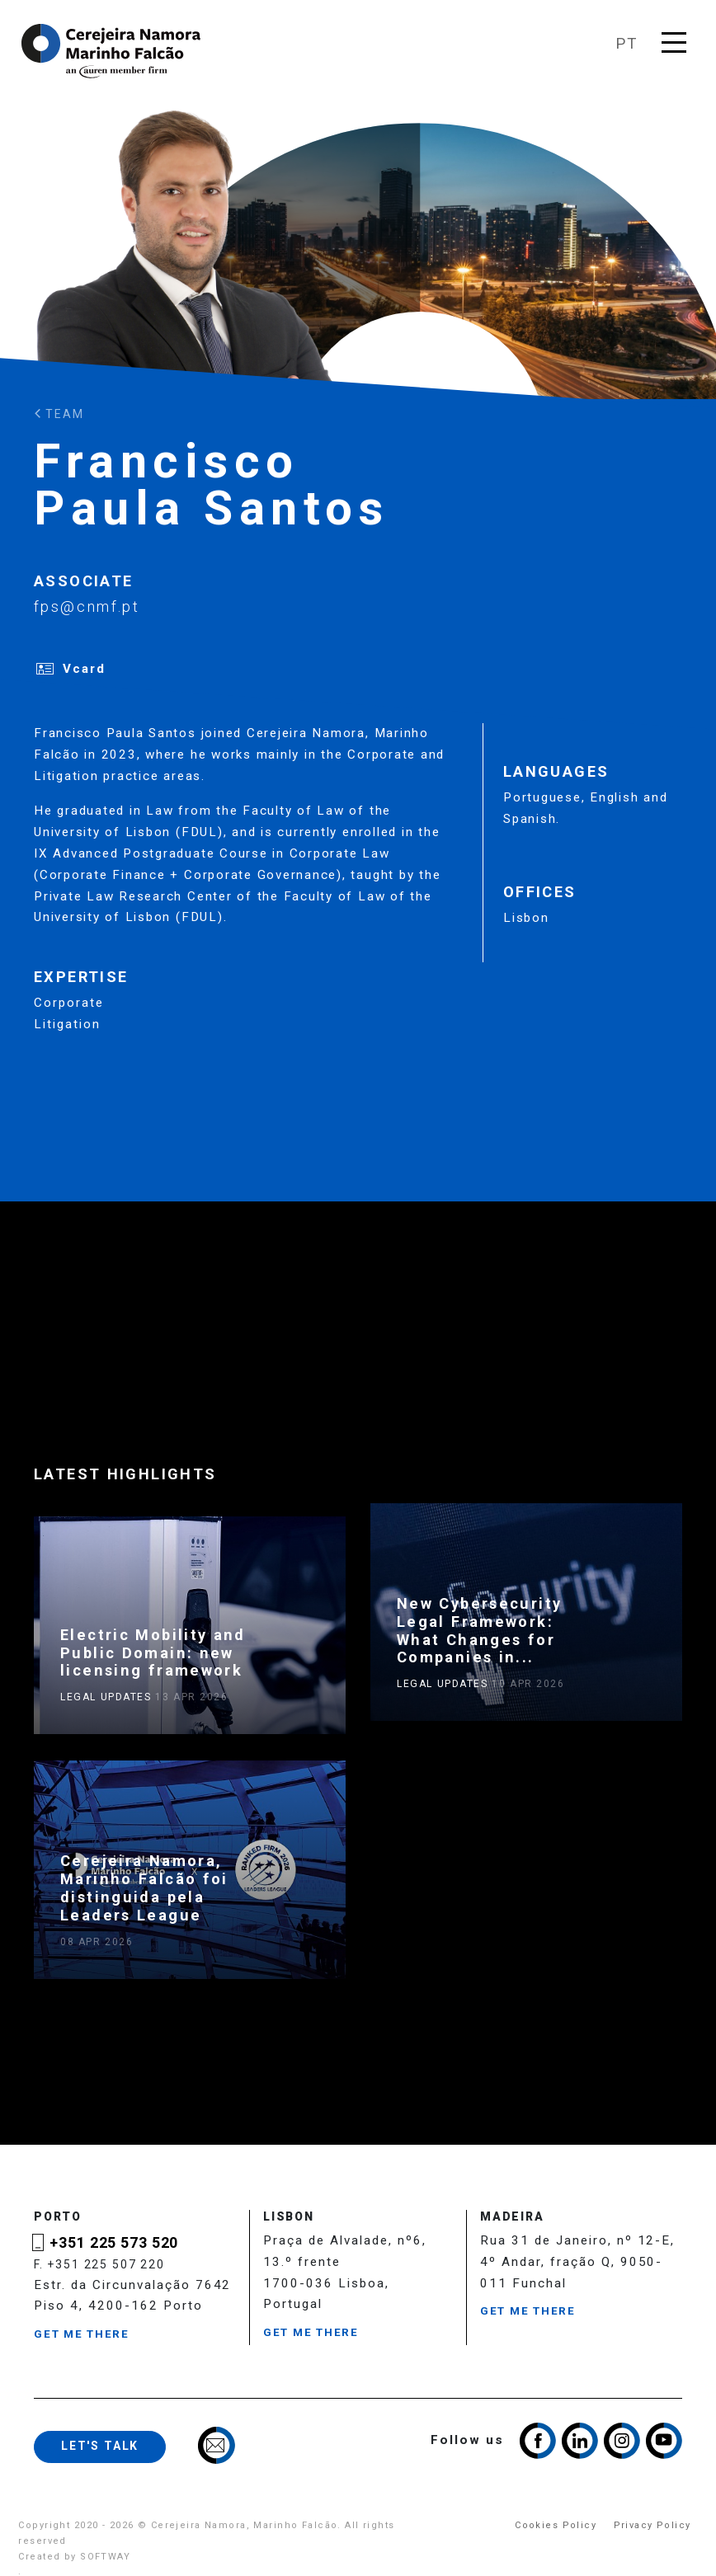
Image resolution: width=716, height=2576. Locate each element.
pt (626, 44)
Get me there (82, 2334)
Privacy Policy (652, 2525)
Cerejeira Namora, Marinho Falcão (112, 51)
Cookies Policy (555, 2525)
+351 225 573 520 (113, 2243)
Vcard (84, 668)
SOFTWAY (105, 2556)
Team (59, 414)
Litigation (67, 1024)
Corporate (69, 1002)
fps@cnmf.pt (86, 606)
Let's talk (100, 2445)
